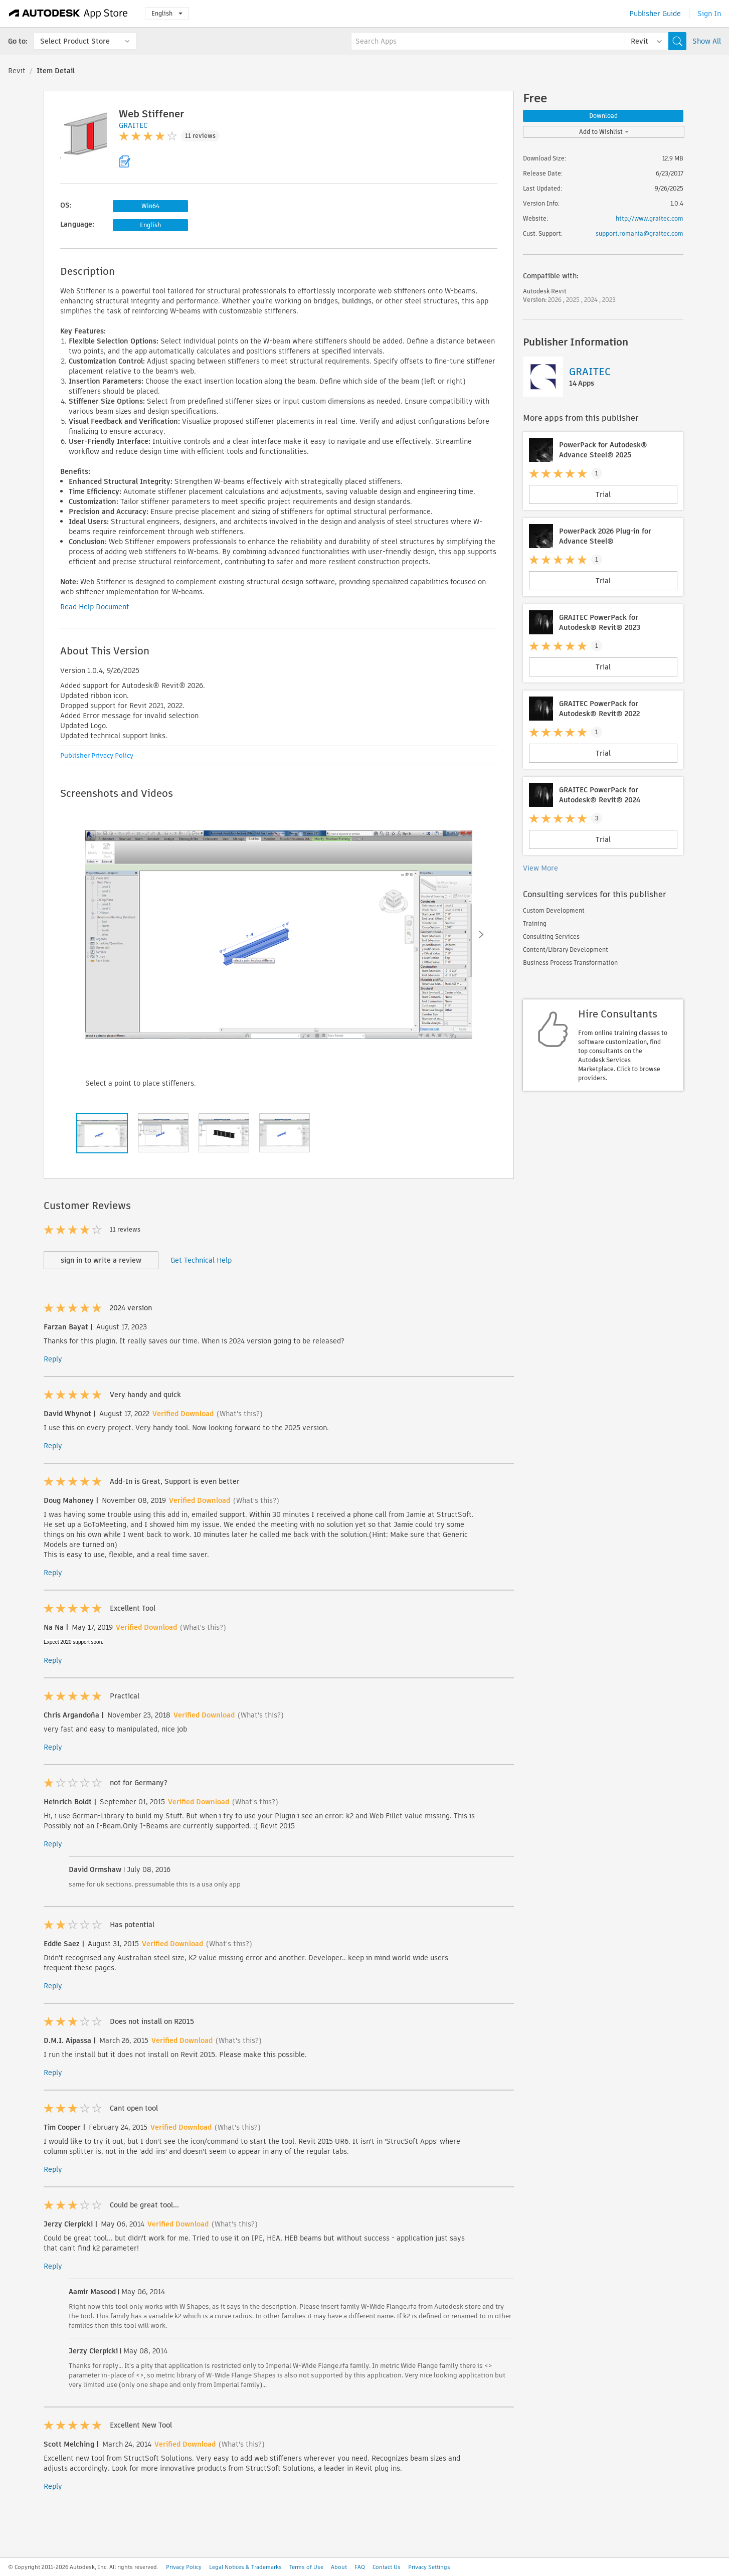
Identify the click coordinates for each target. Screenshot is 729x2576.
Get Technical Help (201, 1260)
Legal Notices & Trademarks (245, 2567)
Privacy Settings (429, 2567)
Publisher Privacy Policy (96, 755)
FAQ (359, 2567)
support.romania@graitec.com (639, 233)
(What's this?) (240, 1414)
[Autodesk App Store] (68, 13)
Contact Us (387, 2567)
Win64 (150, 206)
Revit (17, 71)
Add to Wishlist (604, 131)
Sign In (709, 14)
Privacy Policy (184, 2567)
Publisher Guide (655, 14)
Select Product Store (75, 41)
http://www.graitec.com (649, 218)
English (167, 13)
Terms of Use (306, 2567)
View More (540, 868)
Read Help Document (94, 607)
